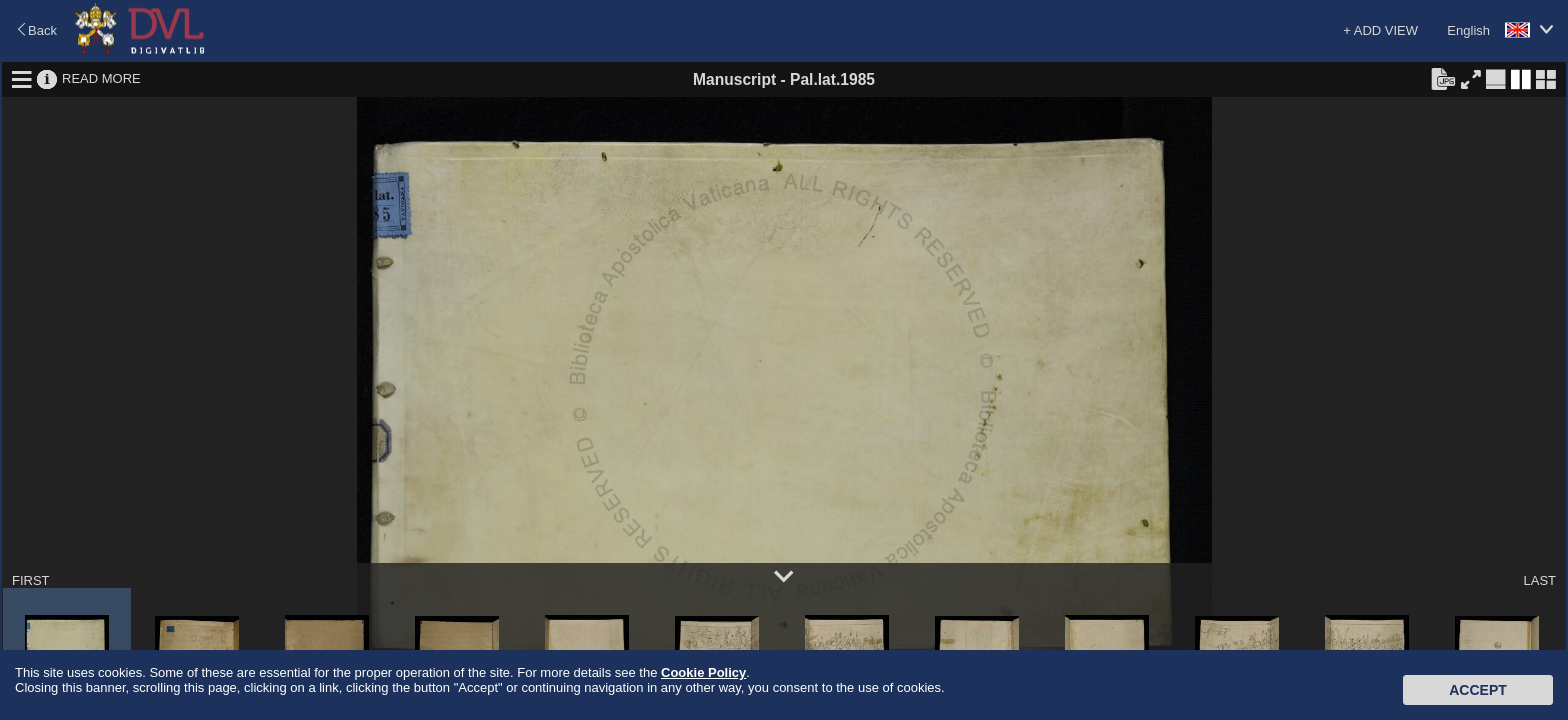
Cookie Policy (703, 672)
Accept (1478, 690)
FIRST (31, 580)
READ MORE (101, 78)
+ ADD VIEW (1380, 30)
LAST (1539, 580)
